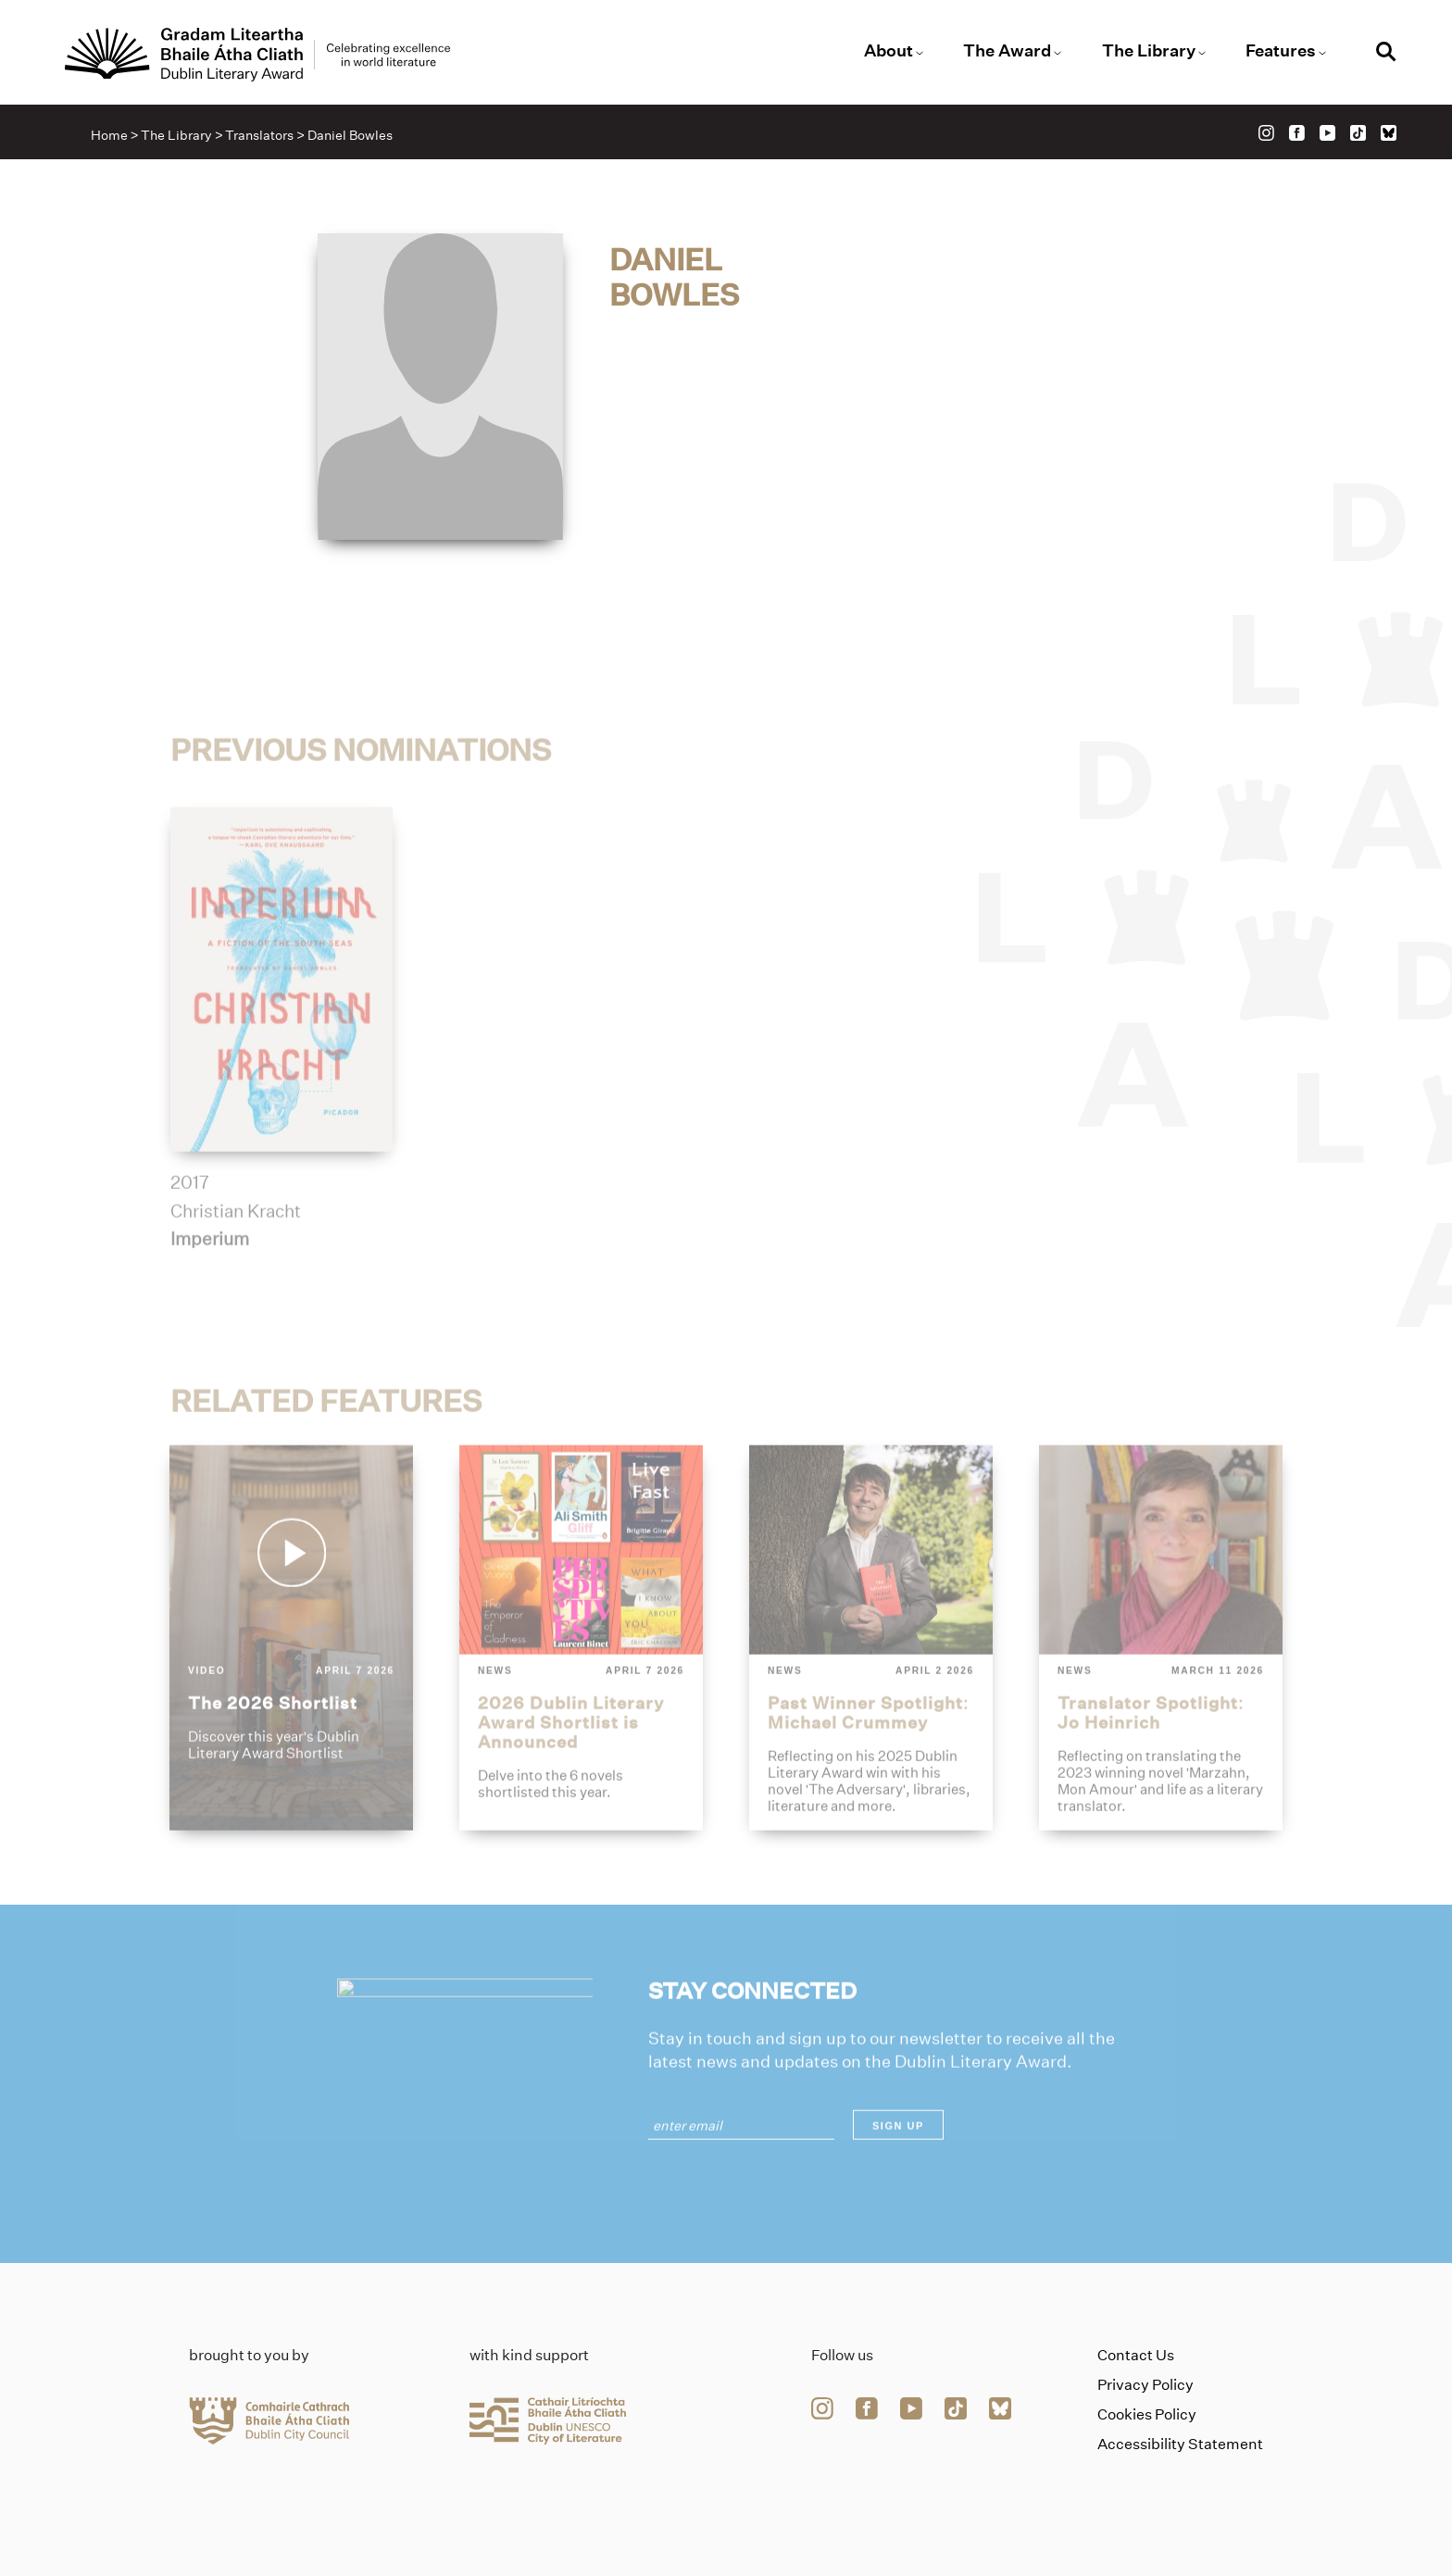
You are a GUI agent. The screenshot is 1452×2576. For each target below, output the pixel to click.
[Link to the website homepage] (257, 54)
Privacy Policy (1145, 2385)
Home (109, 135)
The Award (1007, 51)
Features (1280, 51)
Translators (259, 135)
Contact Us (1135, 2355)
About (888, 51)
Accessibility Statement (1180, 2444)
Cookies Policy (1146, 2414)
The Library (1148, 51)
